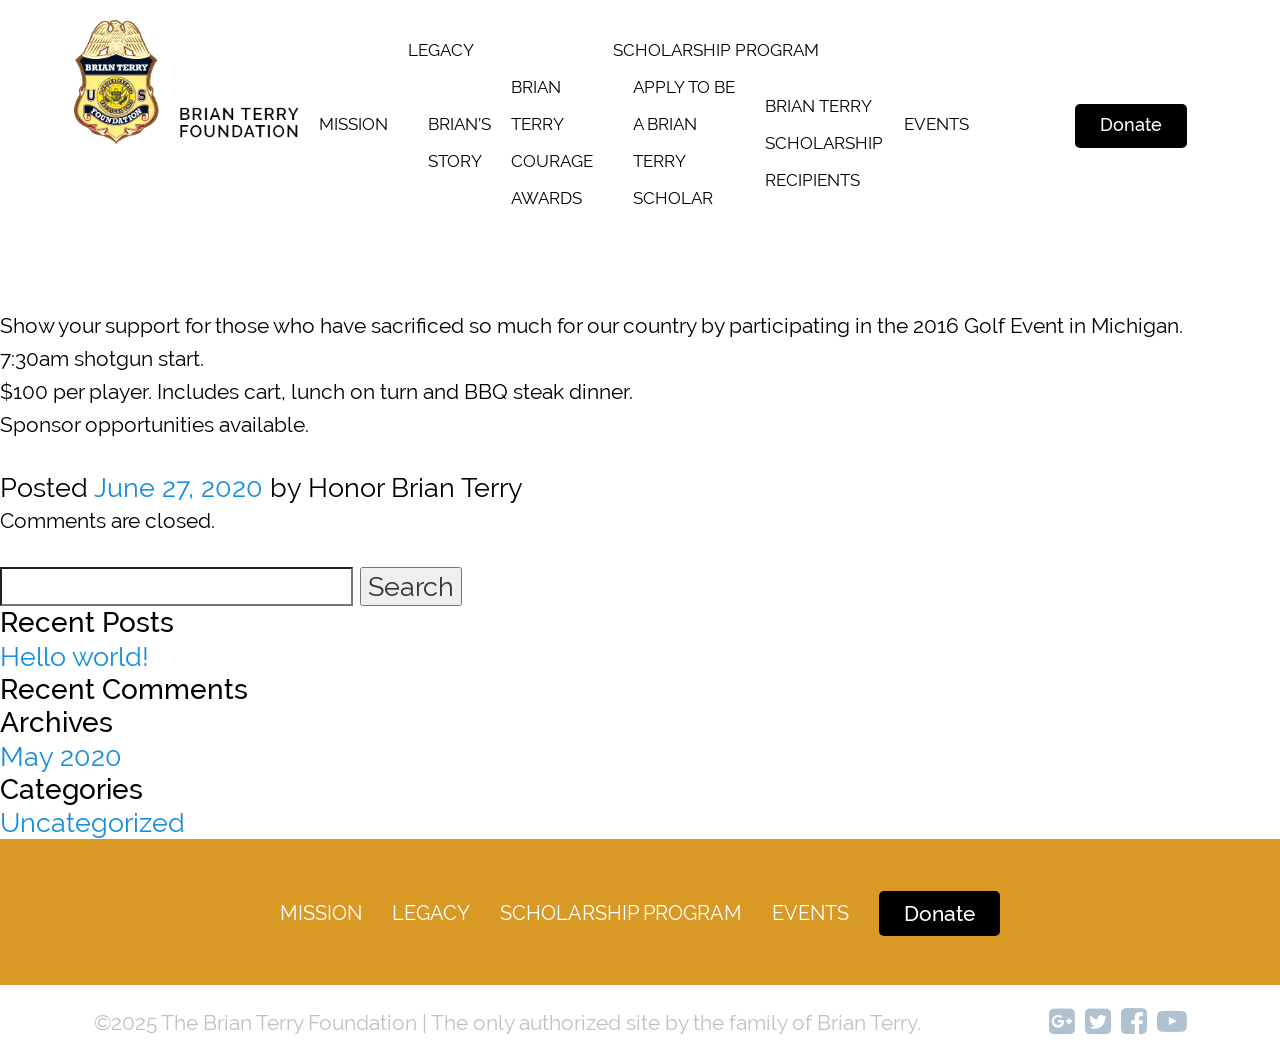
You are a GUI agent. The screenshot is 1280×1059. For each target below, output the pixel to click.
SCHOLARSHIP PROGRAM (716, 50)
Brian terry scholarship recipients (824, 143)
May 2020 (61, 756)
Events (936, 124)
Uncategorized (92, 822)
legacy (441, 50)
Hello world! (74, 656)
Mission (353, 124)
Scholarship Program (621, 913)
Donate (1131, 124)
